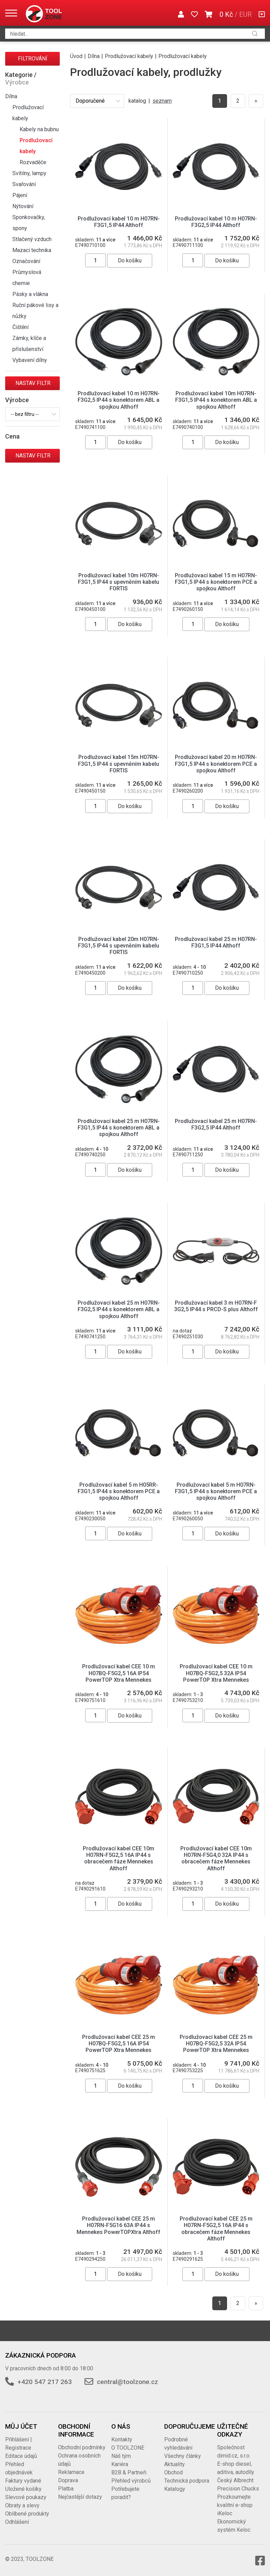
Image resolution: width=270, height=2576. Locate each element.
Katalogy (174, 2489)
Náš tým (121, 2456)
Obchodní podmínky (81, 2447)
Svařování (24, 184)
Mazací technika (31, 250)
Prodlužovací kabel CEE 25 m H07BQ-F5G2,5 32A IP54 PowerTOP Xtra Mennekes (216, 2043)
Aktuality (174, 2464)
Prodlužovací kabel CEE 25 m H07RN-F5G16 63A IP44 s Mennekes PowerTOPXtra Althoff (118, 2225)
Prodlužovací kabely (28, 113)
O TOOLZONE (127, 2447)
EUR (245, 14)
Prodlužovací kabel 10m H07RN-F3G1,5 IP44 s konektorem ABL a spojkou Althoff (216, 400)
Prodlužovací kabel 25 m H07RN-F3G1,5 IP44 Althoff (216, 942)
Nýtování (22, 206)
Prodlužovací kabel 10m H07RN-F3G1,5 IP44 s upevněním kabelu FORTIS (118, 582)
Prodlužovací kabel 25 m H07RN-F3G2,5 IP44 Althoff (216, 1124)
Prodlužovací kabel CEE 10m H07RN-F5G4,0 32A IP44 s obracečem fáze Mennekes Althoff (216, 1858)
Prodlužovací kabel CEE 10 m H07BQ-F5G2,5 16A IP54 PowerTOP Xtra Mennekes (118, 1673)
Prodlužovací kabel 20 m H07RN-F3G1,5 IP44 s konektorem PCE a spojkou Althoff (216, 763)
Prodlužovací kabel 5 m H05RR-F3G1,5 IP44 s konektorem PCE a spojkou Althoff (119, 1491)
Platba (66, 2488)
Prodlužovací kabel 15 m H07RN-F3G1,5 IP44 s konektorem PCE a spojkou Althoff (216, 582)
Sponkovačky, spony (28, 222)
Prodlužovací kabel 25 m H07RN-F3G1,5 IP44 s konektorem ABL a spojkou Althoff (119, 1127)
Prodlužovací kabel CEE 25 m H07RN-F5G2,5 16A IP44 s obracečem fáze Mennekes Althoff (216, 2228)
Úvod (76, 56)
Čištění (20, 327)
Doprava (68, 2480)
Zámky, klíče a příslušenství (29, 343)
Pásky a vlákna (30, 294)
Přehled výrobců (131, 2480)
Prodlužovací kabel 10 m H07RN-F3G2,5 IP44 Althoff (216, 221)
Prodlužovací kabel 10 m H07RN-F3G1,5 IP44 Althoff (119, 221)
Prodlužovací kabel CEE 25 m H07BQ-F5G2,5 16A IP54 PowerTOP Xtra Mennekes (118, 2043)
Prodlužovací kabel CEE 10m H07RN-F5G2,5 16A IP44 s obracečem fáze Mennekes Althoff (118, 1858)
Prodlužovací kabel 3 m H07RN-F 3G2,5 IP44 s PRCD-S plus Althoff (216, 1306)
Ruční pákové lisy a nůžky (35, 310)
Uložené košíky (23, 2489)
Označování (26, 261)
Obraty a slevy (22, 2505)
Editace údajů (21, 2456)
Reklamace (71, 2472)
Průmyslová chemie (26, 277)
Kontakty (121, 2439)
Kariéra (119, 2464)
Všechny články (182, 2456)
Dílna (11, 96)
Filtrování (32, 58)
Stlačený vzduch (32, 239)
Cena (12, 436)
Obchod (173, 2472)
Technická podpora (186, 2480)
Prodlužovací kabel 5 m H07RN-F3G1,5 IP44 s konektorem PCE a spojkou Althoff (216, 1491)
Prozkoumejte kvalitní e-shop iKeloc (234, 2505)
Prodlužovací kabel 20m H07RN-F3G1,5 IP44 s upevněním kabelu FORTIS (118, 945)
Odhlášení (17, 2522)
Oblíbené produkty (27, 2513)
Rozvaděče (33, 162)
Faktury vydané (23, 2480)
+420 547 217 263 (45, 2382)
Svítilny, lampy (29, 173)
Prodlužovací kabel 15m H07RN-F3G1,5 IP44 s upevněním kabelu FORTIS (118, 763)
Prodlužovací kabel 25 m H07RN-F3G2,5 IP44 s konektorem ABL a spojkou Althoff (119, 1309)
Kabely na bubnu (39, 129)
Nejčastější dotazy (80, 2497)
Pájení (19, 195)
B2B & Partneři (128, 2472)
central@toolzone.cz (127, 2382)
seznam (162, 101)
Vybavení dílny (29, 360)
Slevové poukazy (25, 2497)
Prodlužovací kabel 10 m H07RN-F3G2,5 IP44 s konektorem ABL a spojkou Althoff (119, 400)
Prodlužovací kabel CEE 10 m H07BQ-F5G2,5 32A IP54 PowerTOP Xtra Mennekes (216, 1673)
